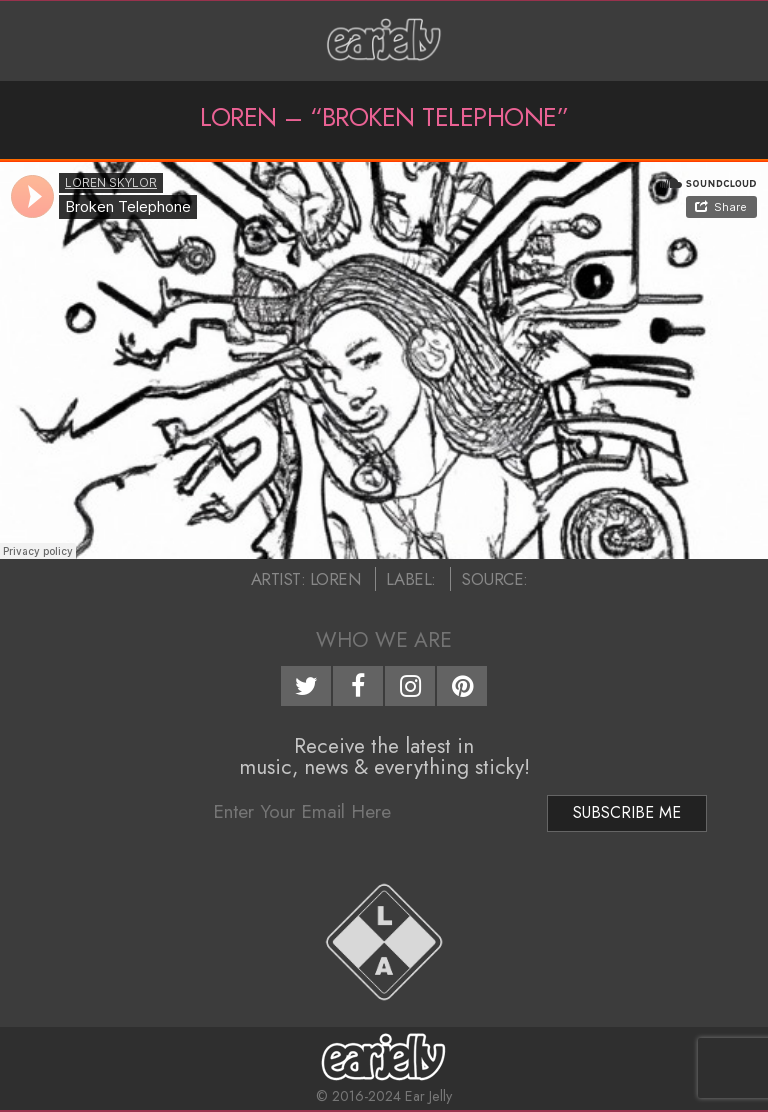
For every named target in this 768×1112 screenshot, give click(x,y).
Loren (335, 579)
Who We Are (384, 640)
